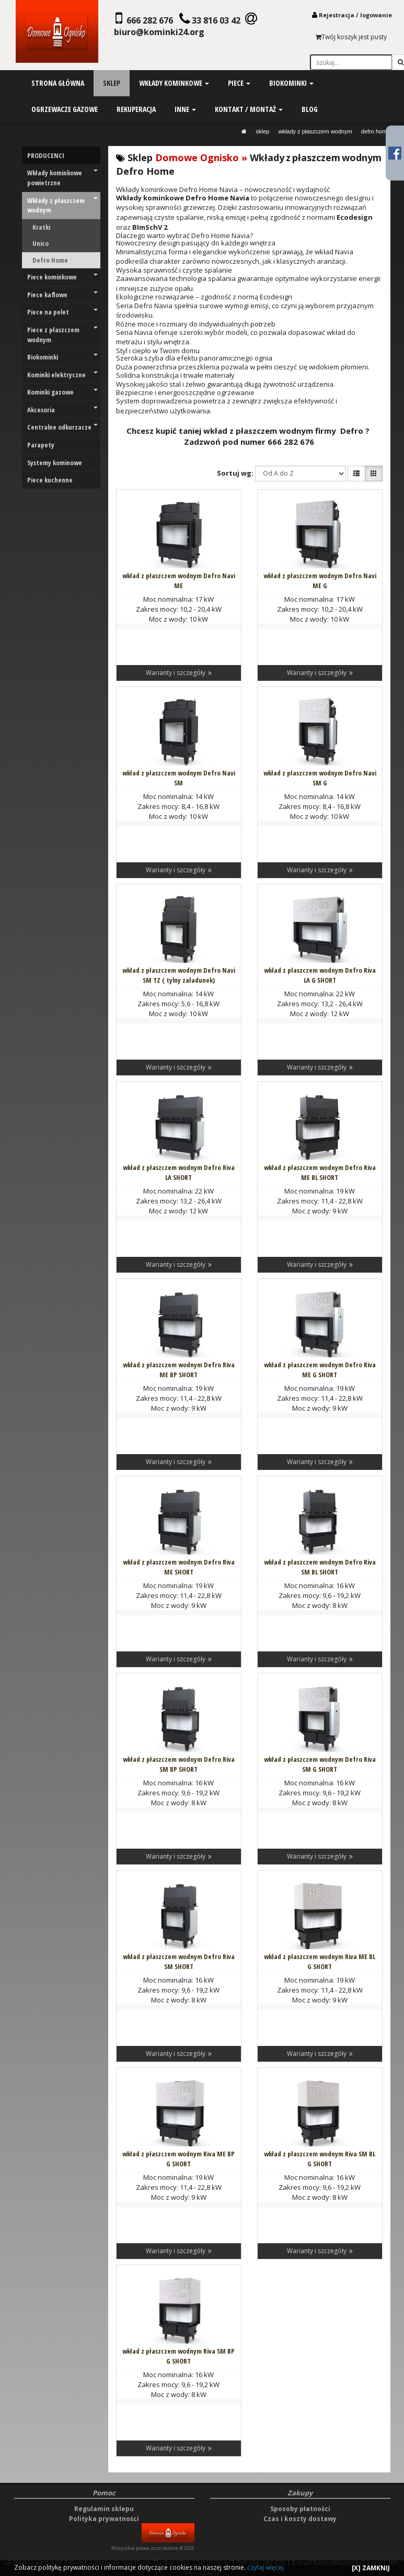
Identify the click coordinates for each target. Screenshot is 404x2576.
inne (185, 109)
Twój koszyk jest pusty (351, 36)
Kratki (41, 227)
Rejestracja (336, 15)
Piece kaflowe (62, 294)
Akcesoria (62, 409)
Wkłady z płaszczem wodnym (315, 131)
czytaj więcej (265, 2567)
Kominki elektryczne (62, 374)
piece (239, 83)
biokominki (291, 83)
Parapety (40, 444)
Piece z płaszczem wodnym (62, 334)
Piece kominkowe (62, 277)
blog (310, 109)
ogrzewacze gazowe (64, 109)
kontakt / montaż (249, 109)
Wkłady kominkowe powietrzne (62, 177)
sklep (111, 83)
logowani (374, 15)
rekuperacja (136, 109)
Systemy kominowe (54, 462)
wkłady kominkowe (174, 83)
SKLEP (262, 131)
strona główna (57, 83)
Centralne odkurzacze (62, 427)
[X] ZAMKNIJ (371, 2567)
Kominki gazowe (62, 392)
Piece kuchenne (50, 480)
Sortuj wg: (235, 473)
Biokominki (62, 357)
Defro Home (375, 131)
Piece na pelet (62, 312)
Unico (40, 243)
